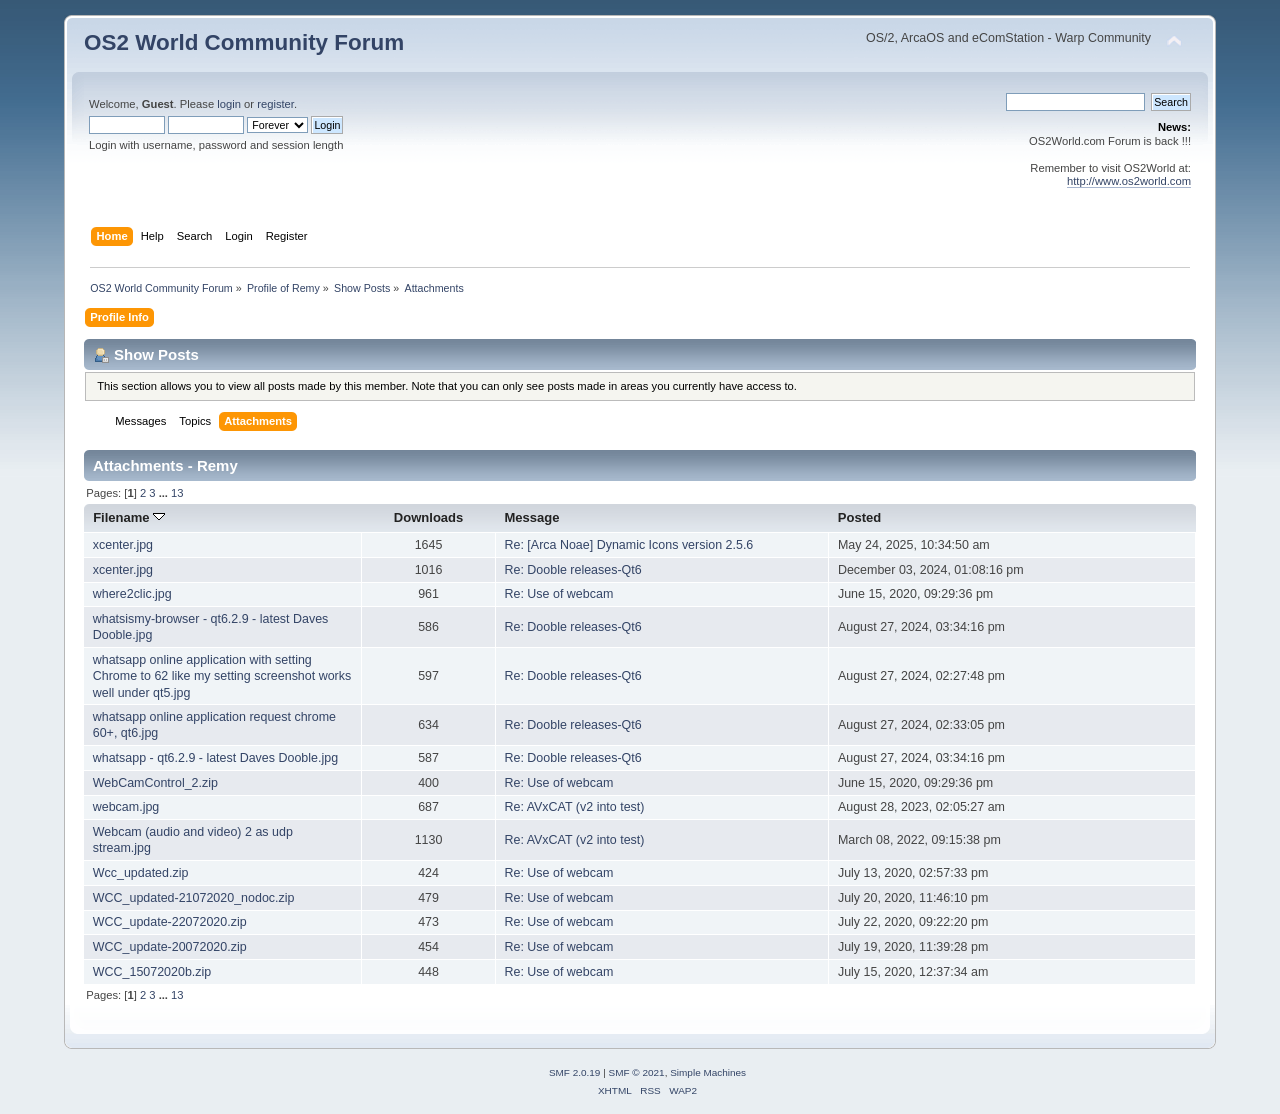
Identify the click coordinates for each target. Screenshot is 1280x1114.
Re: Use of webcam (558, 594)
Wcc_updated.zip (141, 873)
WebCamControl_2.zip (155, 783)
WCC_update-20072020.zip (170, 947)
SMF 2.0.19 (575, 1072)
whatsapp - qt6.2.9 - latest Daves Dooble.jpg (215, 758)
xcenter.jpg (123, 545)
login (229, 104)
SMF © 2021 (637, 1072)
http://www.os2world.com (1129, 181)
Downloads (429, 517)
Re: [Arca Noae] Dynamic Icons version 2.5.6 (628, 545)
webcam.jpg (126, 807)
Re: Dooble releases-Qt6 (572, 570)
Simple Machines (708, 1072)
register (275, 104)
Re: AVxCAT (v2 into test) (574, 807)
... (165, 493)
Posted (859, 517)
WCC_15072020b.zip (152, 972)
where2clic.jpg (132, 594)
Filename (129, 517)
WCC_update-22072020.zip (170, 922)
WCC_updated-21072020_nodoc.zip (194, 898)
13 (177, 493)
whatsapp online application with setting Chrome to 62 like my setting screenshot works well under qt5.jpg (222, 676)
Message (531, 517)
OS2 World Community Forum (244, 42)
